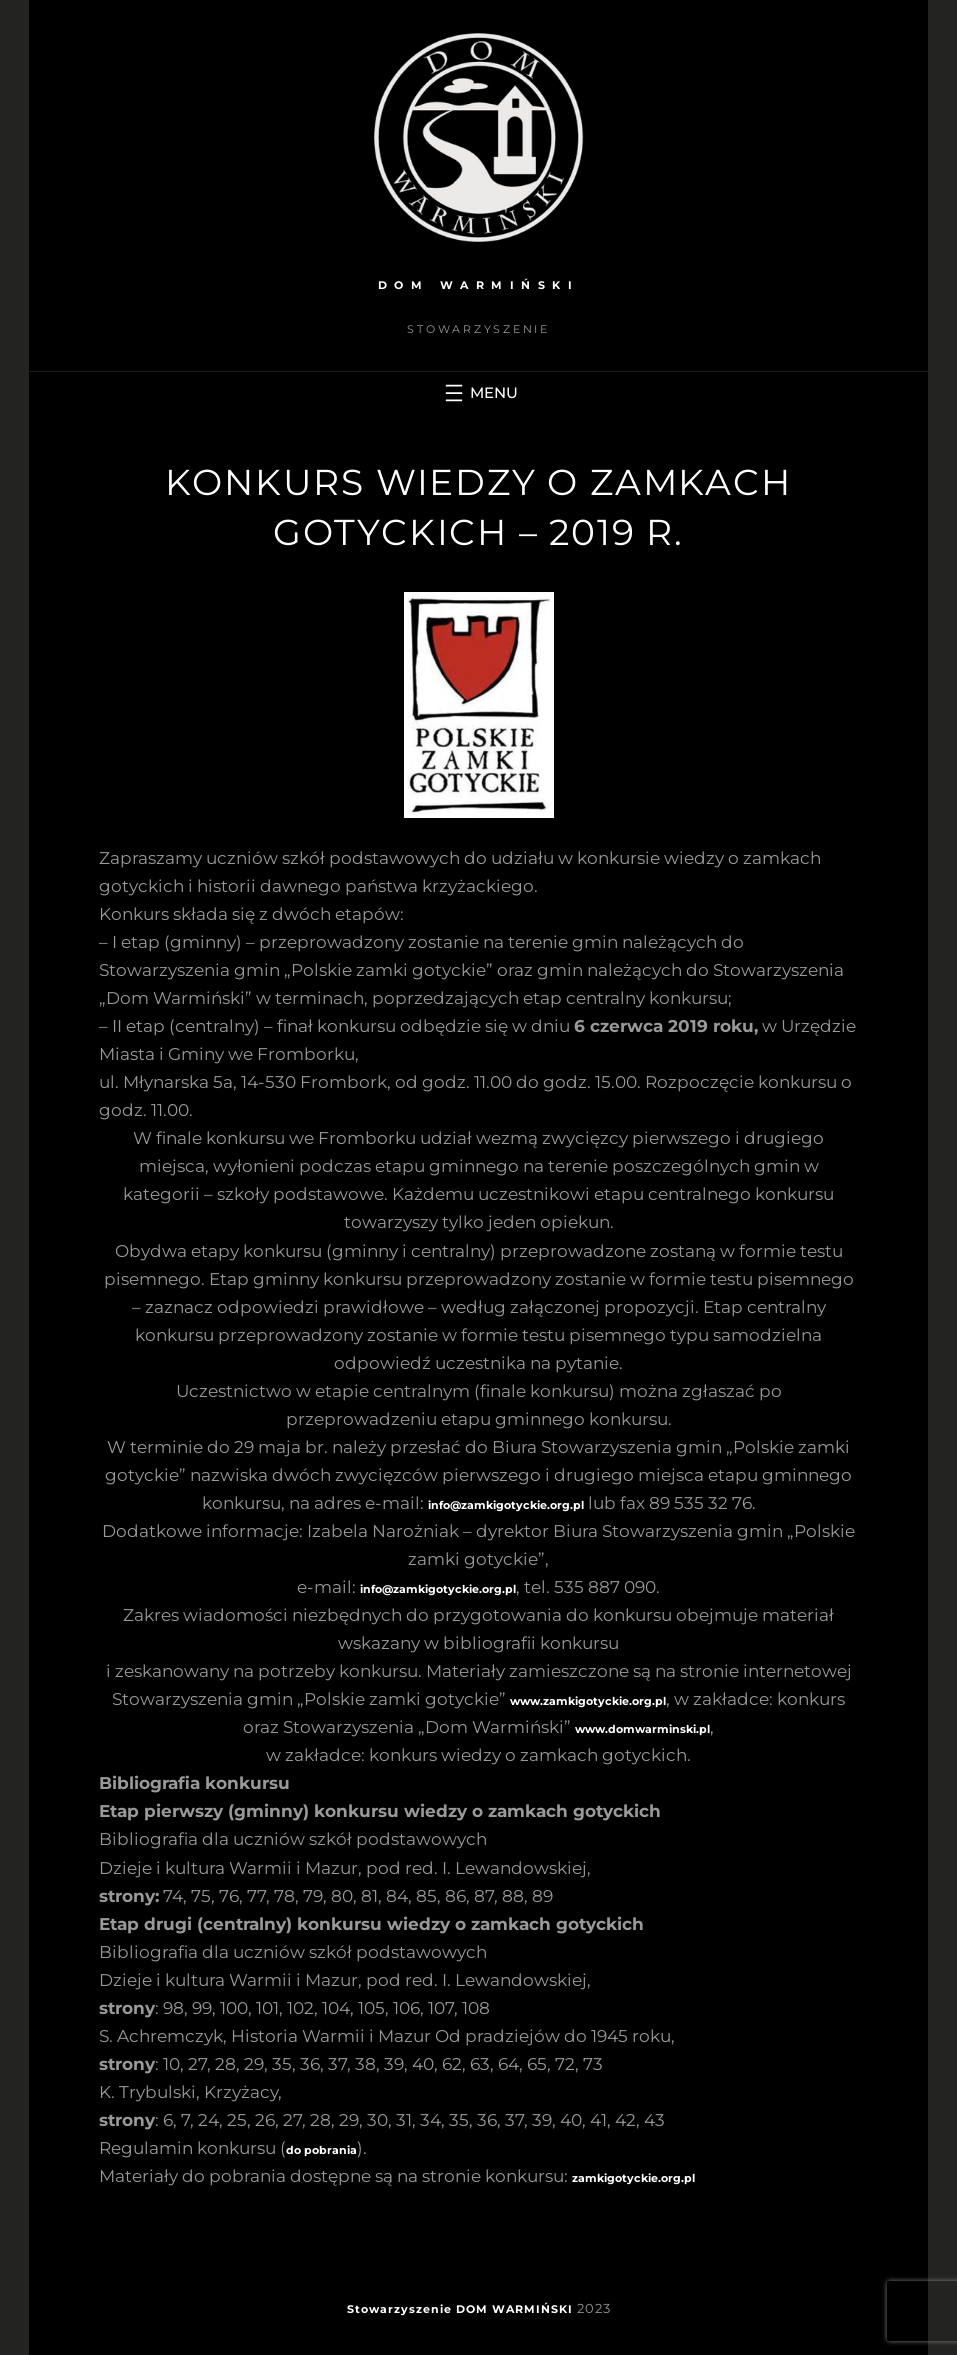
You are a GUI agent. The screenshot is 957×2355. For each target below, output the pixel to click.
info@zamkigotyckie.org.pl (506, 1505)
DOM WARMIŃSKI (479, 285)
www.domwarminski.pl (642, 1729)
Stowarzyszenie (399, 2309)
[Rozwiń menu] (479, 393)
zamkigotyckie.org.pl (633, 2178)
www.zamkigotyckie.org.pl (588, 1701)
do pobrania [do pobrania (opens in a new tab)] (321, 2150)
